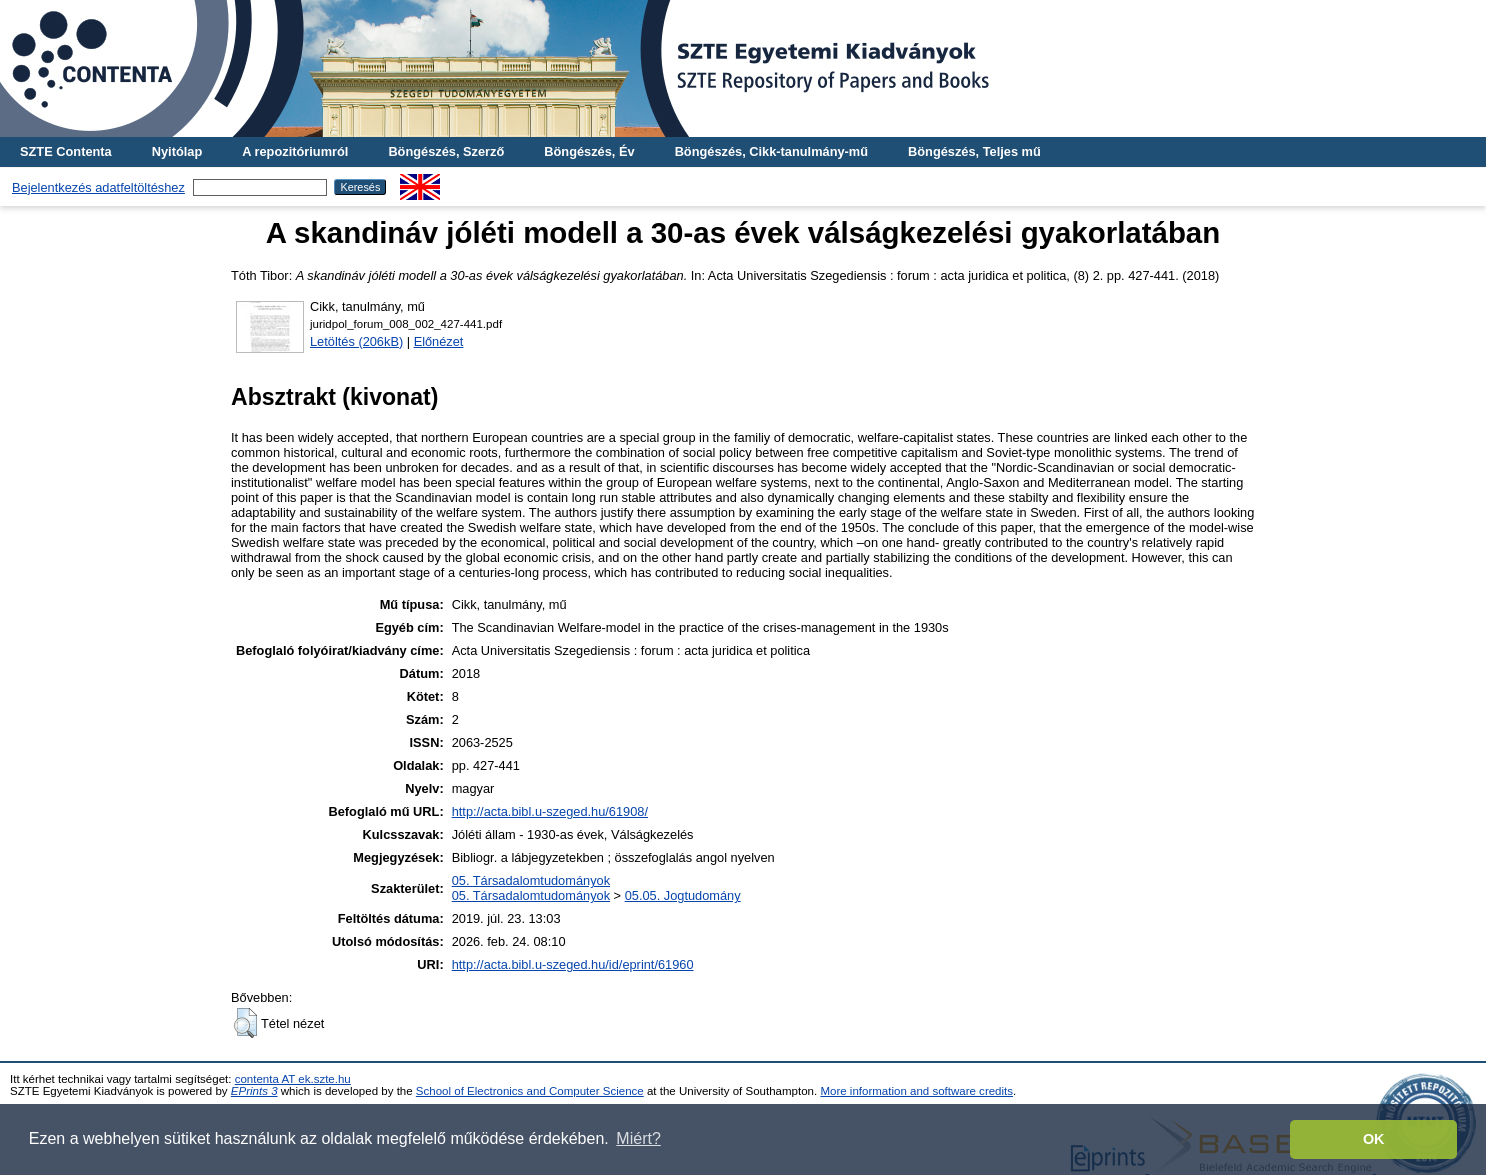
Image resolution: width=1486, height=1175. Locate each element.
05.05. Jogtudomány (683, 895)
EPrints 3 (254, 1091)
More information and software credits (916, 1091)
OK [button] (1374, 1139)
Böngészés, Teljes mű (974, 151)
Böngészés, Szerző (446, 151)
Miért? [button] (638, 1138)
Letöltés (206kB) (356, 341)
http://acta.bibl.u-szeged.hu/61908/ (550, 811)
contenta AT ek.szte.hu (293, 1079)
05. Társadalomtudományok (531, 880)
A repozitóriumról (295, 151)
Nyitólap (177, 151)
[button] (245, 1023)
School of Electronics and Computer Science (530, 1091)
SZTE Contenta (66, 151)
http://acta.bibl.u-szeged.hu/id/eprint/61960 (573, 964)
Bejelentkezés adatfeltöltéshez (98, 187)
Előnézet (439, 341)
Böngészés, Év (589, 151)
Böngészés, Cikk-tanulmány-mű (771, 151)
